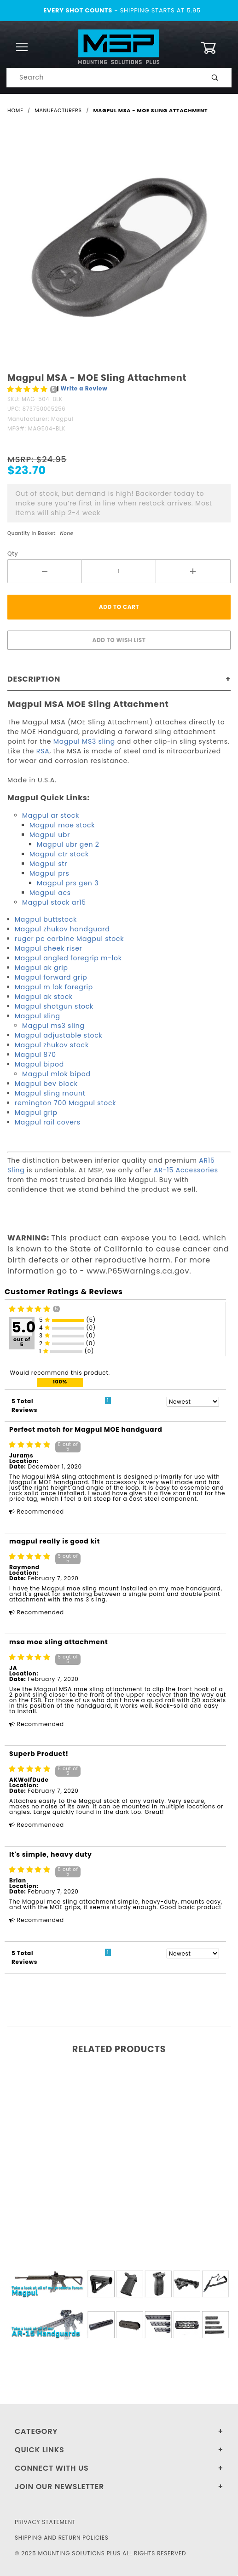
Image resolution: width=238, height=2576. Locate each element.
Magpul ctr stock (59, 854)
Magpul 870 (35, 1054)
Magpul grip (36, 1112)
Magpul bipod (39, 1064)
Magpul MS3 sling (83, 741)
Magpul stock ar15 (54, 902)
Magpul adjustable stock (59, 1035)
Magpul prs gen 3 (68, 883)
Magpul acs (50, 892)
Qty (12, 553)
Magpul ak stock (44, 996)
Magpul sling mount (50, 1093)
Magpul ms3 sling (53, 1025)
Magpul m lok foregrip (54, 987)
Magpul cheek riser (48, 948)
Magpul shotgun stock (54, 1006)
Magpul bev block (46, 1083)
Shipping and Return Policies (62, 2538)
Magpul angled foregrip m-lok (68, 958)
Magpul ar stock (50, 815)
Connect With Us (51, 2468)
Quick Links (39, 2449)
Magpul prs (49, 873)
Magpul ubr (49, 834)
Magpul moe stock (62, 825)
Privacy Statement (45, 2522)
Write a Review (83, 388)
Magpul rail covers (48, 1122)
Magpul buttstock (46, 919)
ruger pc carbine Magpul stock (69, 938)
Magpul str (48, 863)
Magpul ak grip (41, 967)
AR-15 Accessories (186, 1170)
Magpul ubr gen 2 (68, 844)
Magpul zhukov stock (52, 1045)
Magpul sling (37, 1016)
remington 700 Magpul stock (65, 1102)
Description (33, 679)
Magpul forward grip (51, 977)
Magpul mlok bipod (56, 1074)
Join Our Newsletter (59, 2486)
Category (36, 2431)
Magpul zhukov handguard (62, 929)
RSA (43, 751)
